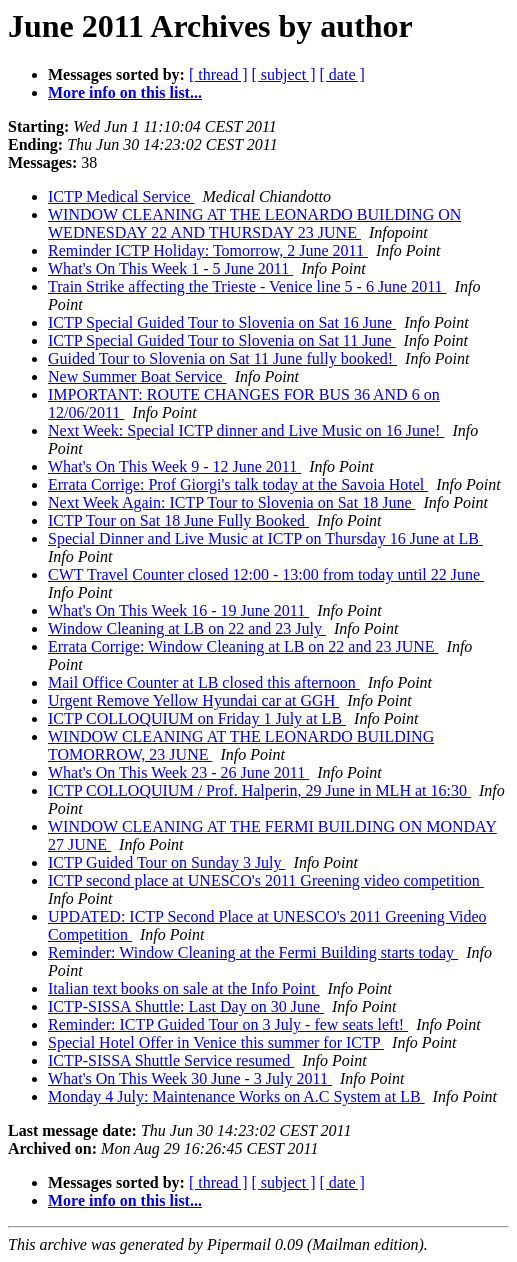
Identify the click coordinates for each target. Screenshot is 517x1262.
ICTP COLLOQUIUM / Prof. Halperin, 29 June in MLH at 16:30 (259, 790)
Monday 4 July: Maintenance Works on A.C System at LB (236, 1096)
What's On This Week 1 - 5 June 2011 (170, 268)
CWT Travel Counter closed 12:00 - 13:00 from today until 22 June (266, 574)
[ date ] (342, 74)
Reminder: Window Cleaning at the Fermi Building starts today (253, 952)
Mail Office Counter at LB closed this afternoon (204, 682)
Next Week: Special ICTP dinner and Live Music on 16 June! (246, 430)
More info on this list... (125, 92)
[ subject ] (284, 74)
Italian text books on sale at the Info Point (184, 988)
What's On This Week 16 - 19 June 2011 (178, 610)
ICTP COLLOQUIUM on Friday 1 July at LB (197, 718)
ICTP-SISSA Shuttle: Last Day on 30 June (186, 1006)
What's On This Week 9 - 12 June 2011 (174, 466)
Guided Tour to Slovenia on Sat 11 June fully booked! (222, 358)
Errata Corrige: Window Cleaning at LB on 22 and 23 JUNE (243, 646)
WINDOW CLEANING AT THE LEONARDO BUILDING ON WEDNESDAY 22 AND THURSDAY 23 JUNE (254, 223)
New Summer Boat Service (137, 376)
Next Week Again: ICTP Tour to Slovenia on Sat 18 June (231, 502)
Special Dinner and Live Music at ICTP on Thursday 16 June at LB (265, 538)
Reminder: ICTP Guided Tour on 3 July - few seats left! (228, 1024)
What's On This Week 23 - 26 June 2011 (178, 772)
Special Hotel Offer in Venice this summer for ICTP (216, 1042)
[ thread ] (218, 74)
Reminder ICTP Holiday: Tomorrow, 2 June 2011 (208, 250)
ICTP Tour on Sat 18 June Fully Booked (178, 520)
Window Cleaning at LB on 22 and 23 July (187, 628)
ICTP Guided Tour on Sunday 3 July (167, 862)
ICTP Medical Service (121, 196)
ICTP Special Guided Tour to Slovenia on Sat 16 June (222, 322)
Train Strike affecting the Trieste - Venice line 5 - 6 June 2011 (247, 286)
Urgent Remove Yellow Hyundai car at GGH (193, 700)
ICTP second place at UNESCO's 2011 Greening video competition (266, 880)
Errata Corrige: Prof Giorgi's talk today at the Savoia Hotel (238, 484)
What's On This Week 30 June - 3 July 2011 (190, 1078)
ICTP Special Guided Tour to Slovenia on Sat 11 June (222, 340)
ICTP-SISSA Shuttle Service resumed (171, 1060)
